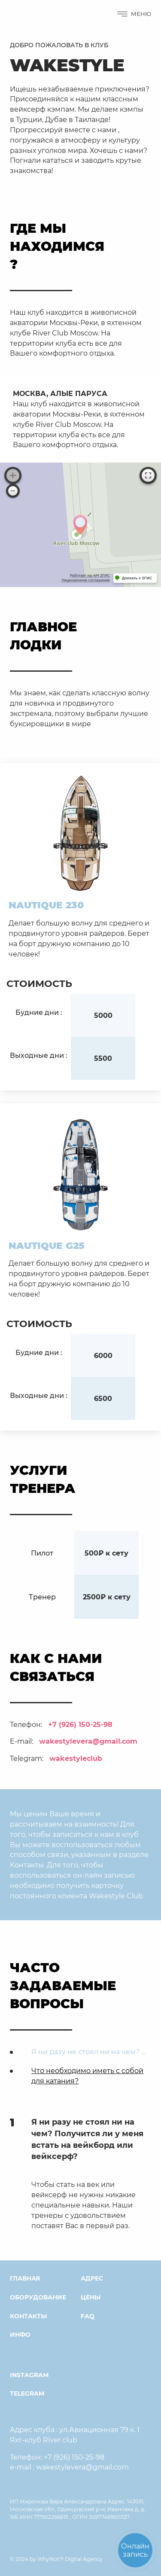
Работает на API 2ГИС (90, 575)
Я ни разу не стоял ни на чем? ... (88, 2051)
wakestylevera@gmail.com (88, 1740)
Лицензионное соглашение (85, 580)
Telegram (27, 2393)
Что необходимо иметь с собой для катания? (87, 2075)
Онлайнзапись (135, 2550)
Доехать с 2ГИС (137, 578)
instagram (29, 2375)
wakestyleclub (75, 1758)
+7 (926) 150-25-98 (80, 1724)
